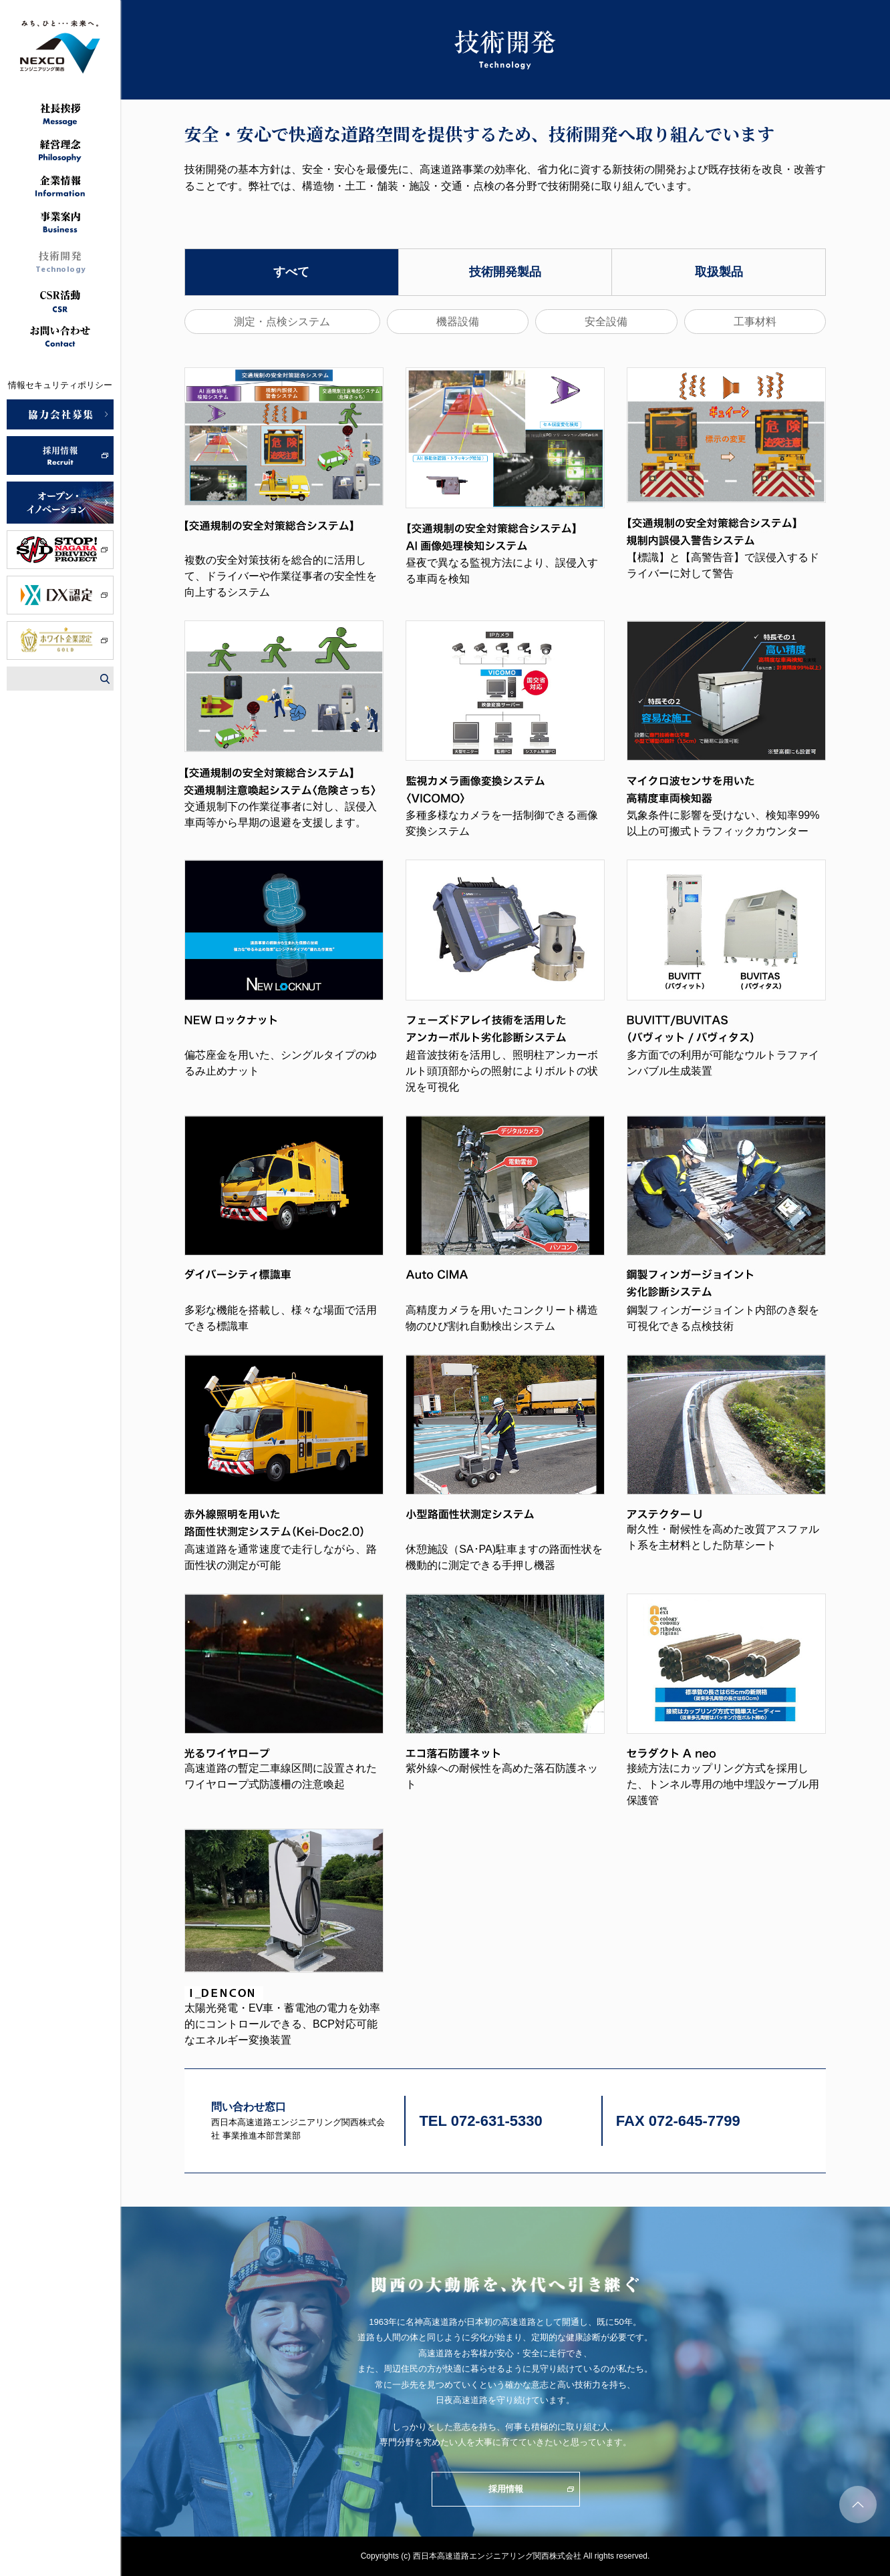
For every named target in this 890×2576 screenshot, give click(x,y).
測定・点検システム (282, 321)
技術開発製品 (505, 272)
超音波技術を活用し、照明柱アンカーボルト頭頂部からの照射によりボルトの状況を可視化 (502, 1071)
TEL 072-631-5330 (480, 2120)
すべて (291, 272)
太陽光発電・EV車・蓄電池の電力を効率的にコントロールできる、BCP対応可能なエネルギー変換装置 (282, 2024)
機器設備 (457, 321)
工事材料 (755, 321)
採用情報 (505, 2489)
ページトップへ (858, 2504)
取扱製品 (719, 272)
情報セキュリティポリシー (60, 385)
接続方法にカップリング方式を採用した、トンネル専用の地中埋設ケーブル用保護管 (723, 1784)
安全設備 (606, 321)
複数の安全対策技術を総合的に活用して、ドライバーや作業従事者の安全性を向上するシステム (280, 576)
